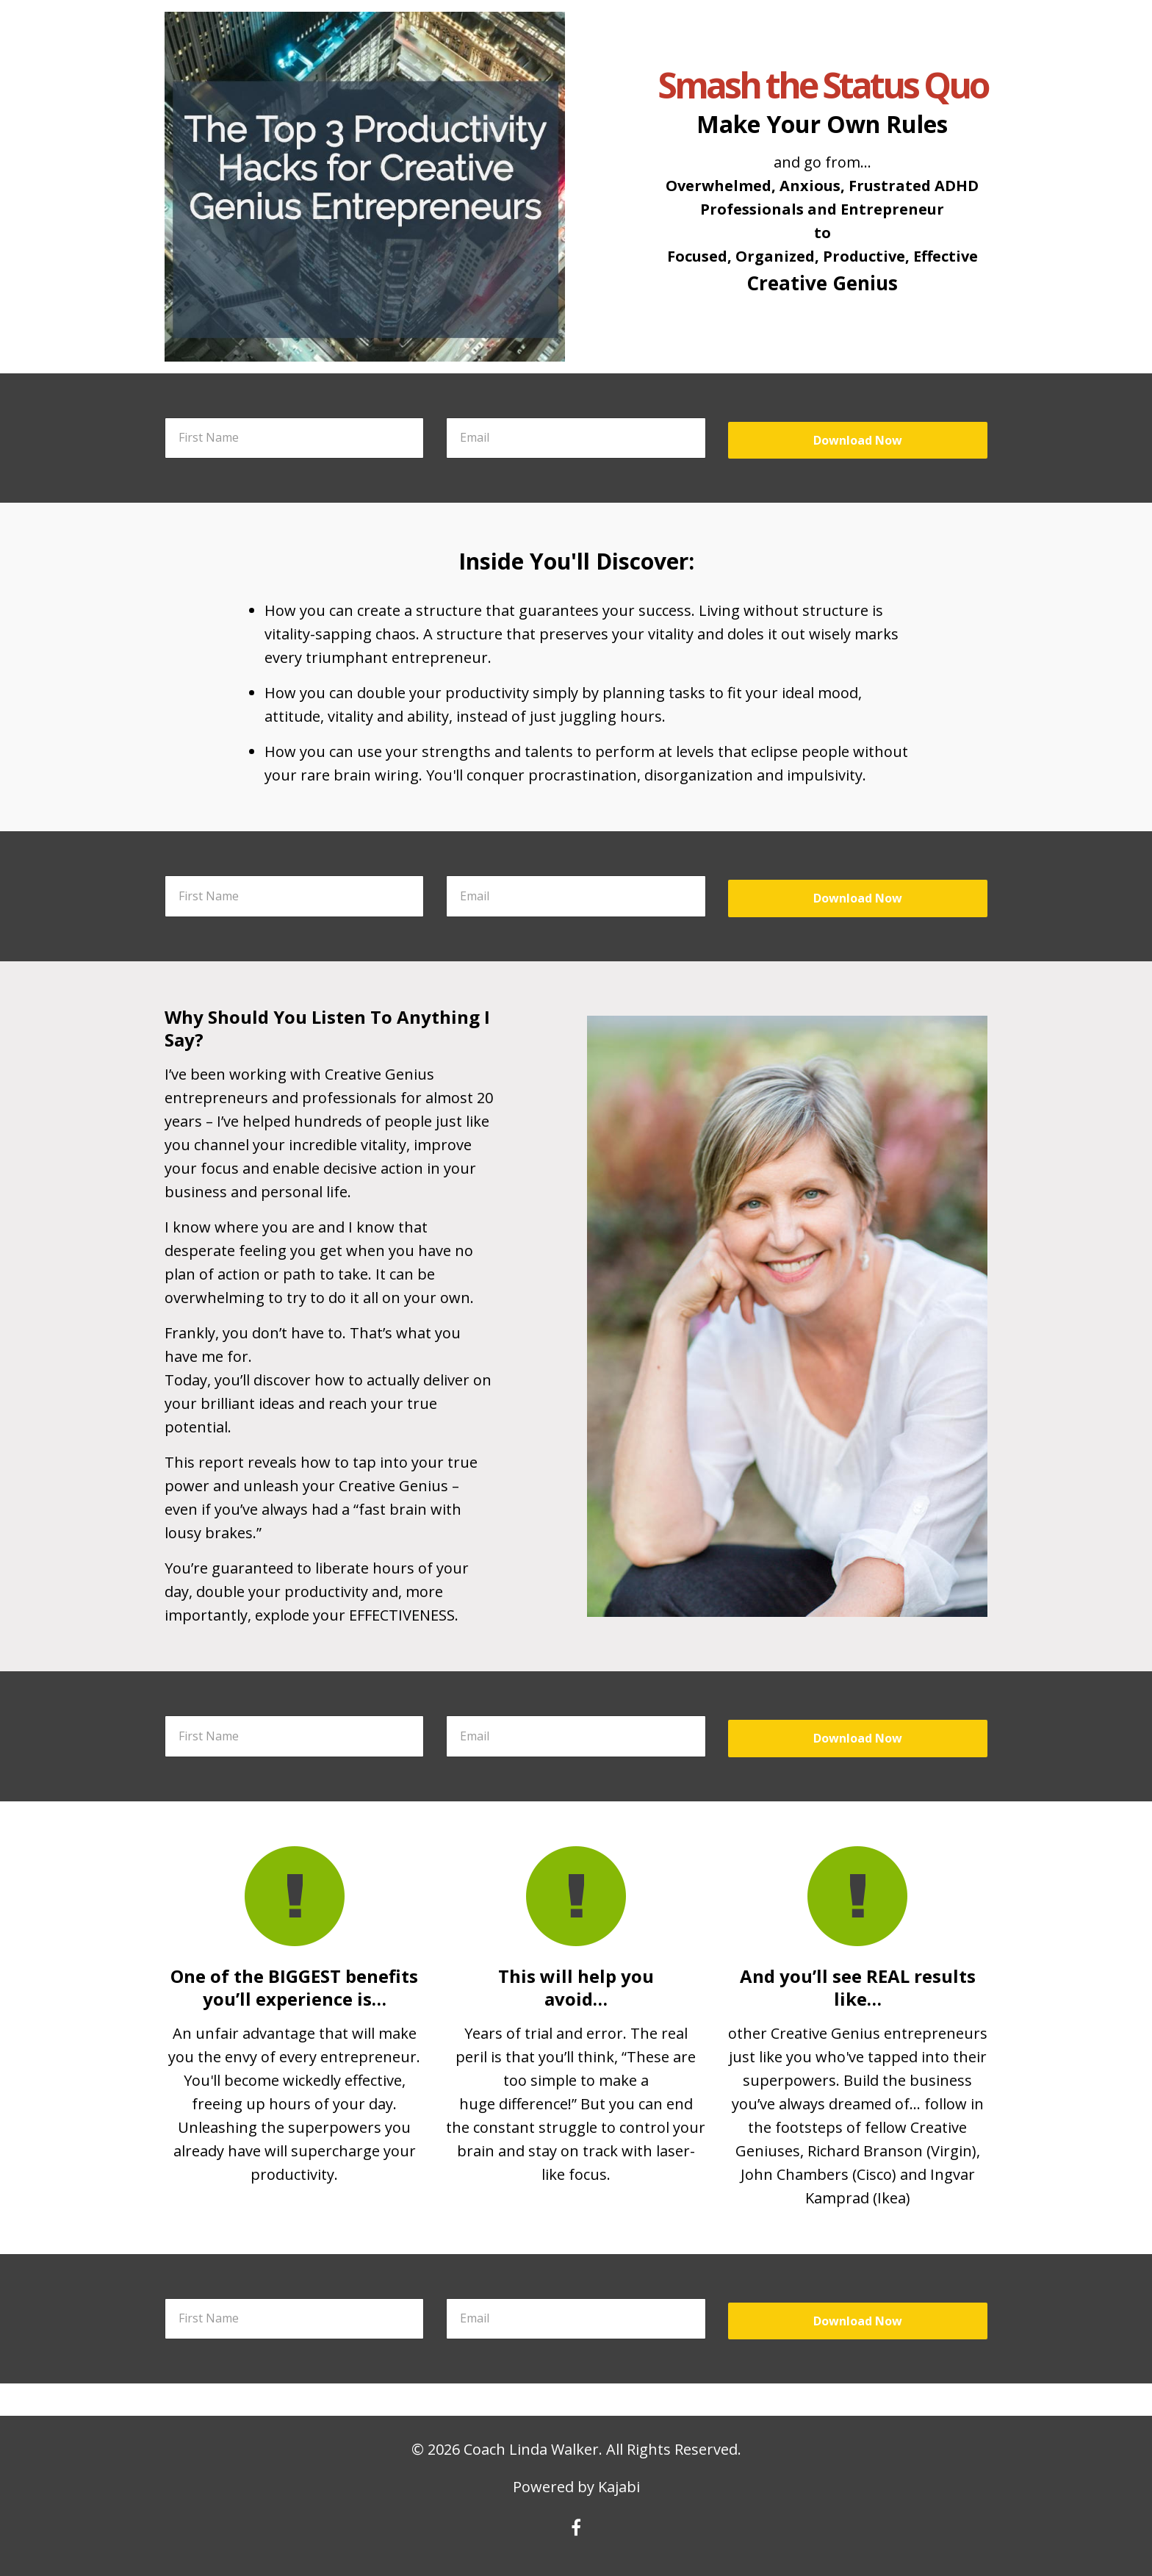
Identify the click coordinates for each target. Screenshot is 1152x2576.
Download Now (857, 440)
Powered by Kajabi (576, 2487)
